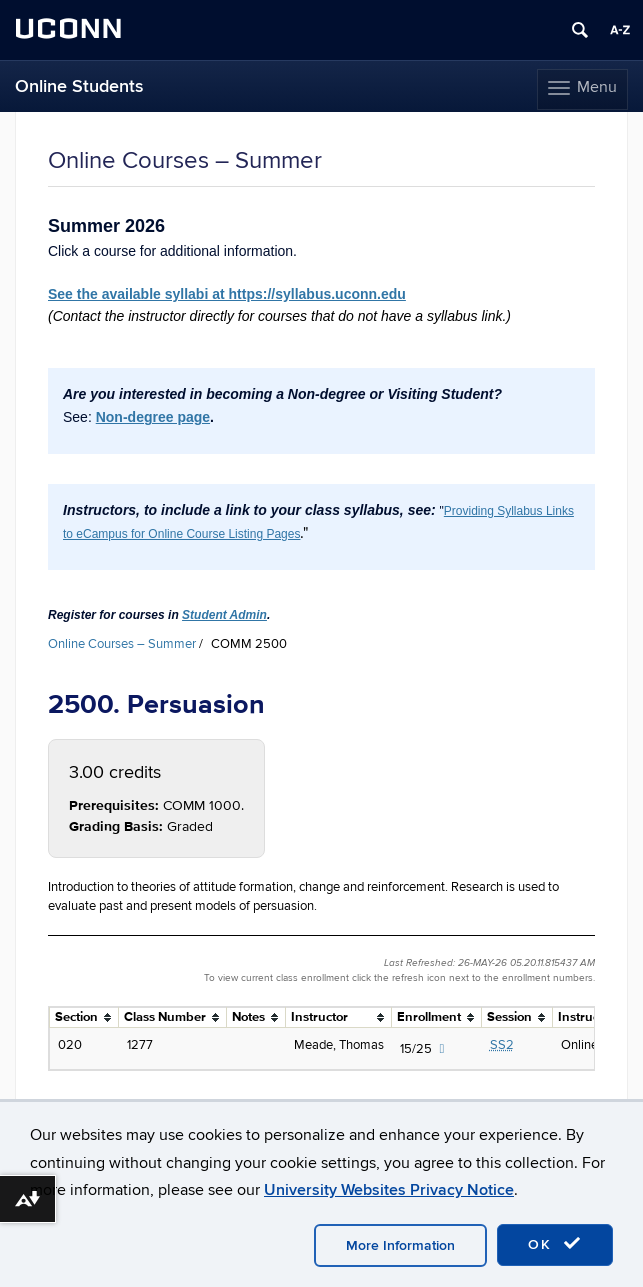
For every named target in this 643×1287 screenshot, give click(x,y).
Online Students (79, 86)
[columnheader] (84, 1018)
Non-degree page (153, 417)
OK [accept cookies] (555, 1244)
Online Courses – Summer (122, 644)
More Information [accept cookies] (400, 1245)
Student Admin (224, 615)
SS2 (502, 1045)
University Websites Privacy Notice (389, 1190)
